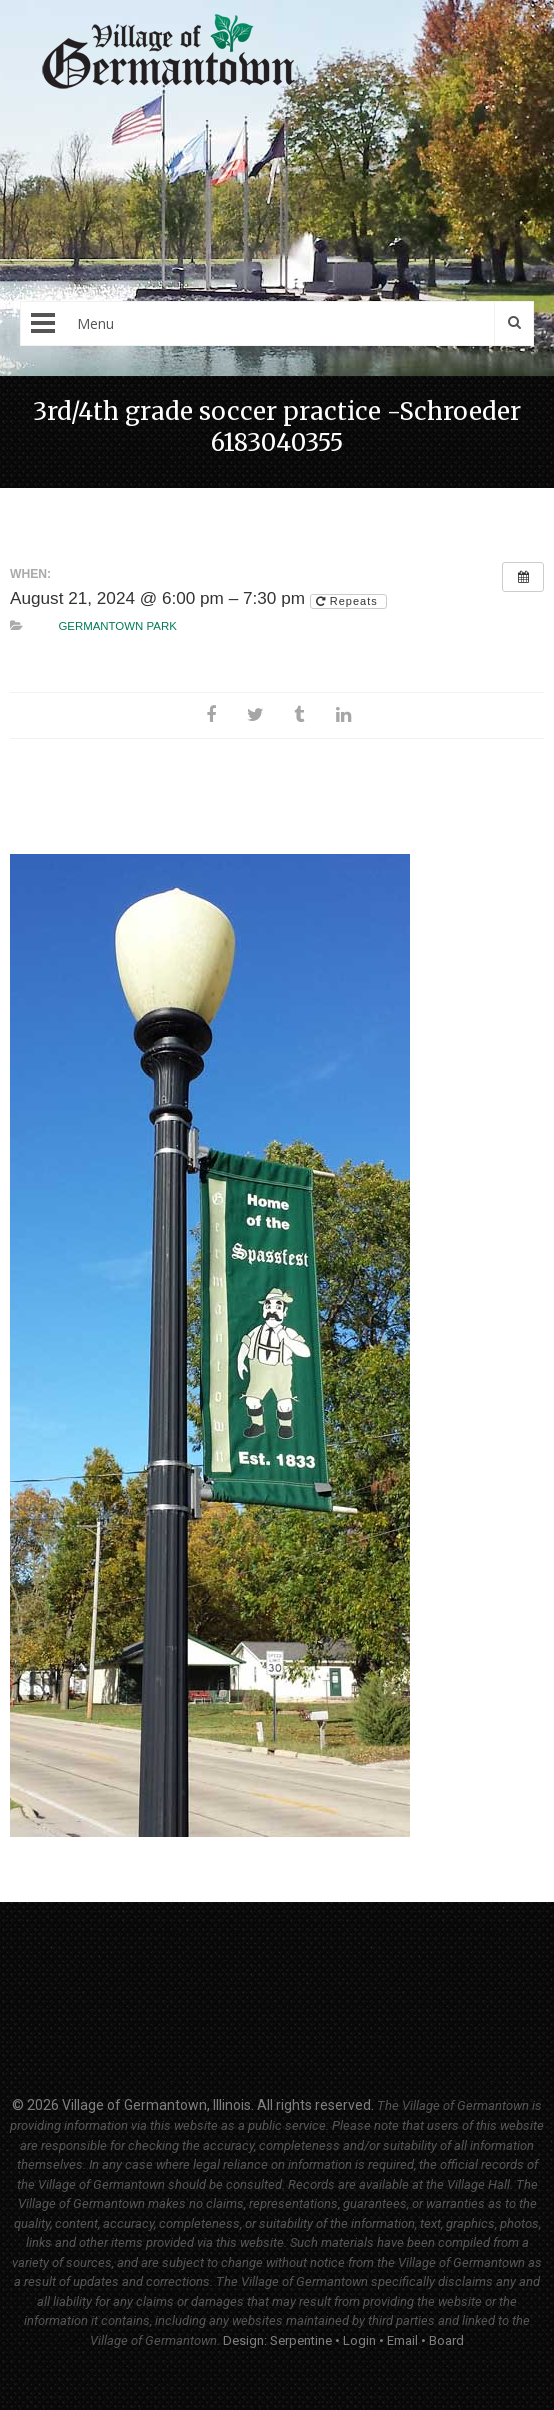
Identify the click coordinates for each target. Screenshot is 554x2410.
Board (446, 2340)
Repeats (349, 601)
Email (402, 2340)
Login (359, 2340)
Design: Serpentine (277, 2340)
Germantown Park (117, 626)
